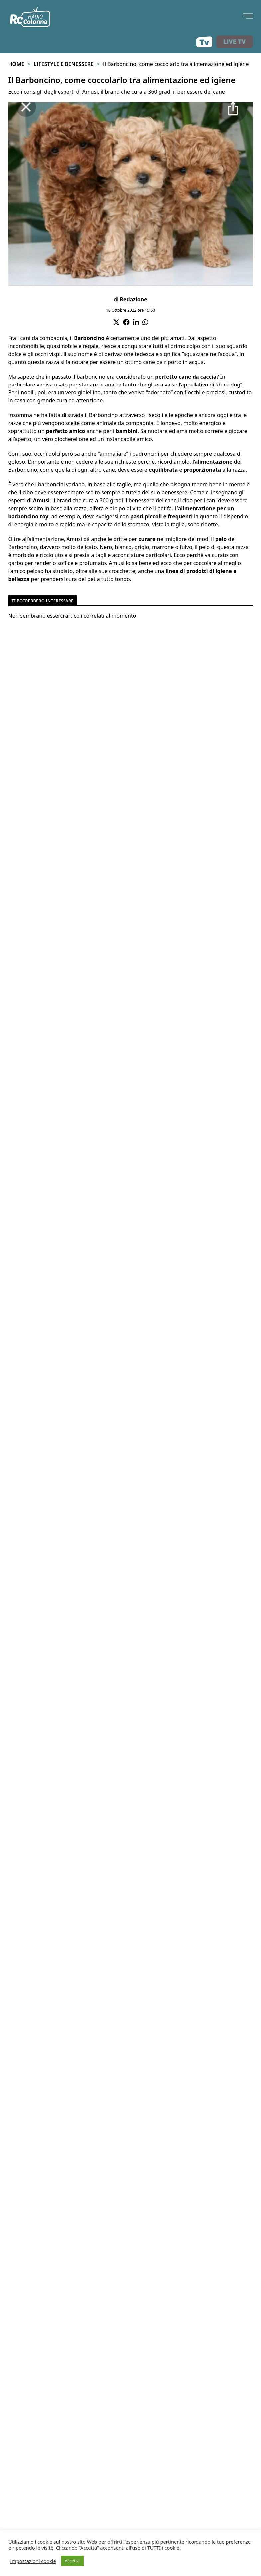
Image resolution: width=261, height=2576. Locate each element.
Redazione (133, 299)
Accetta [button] (72, 2561)
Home (16, 64)
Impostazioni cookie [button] (33, 2561)
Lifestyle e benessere (63, 64)
